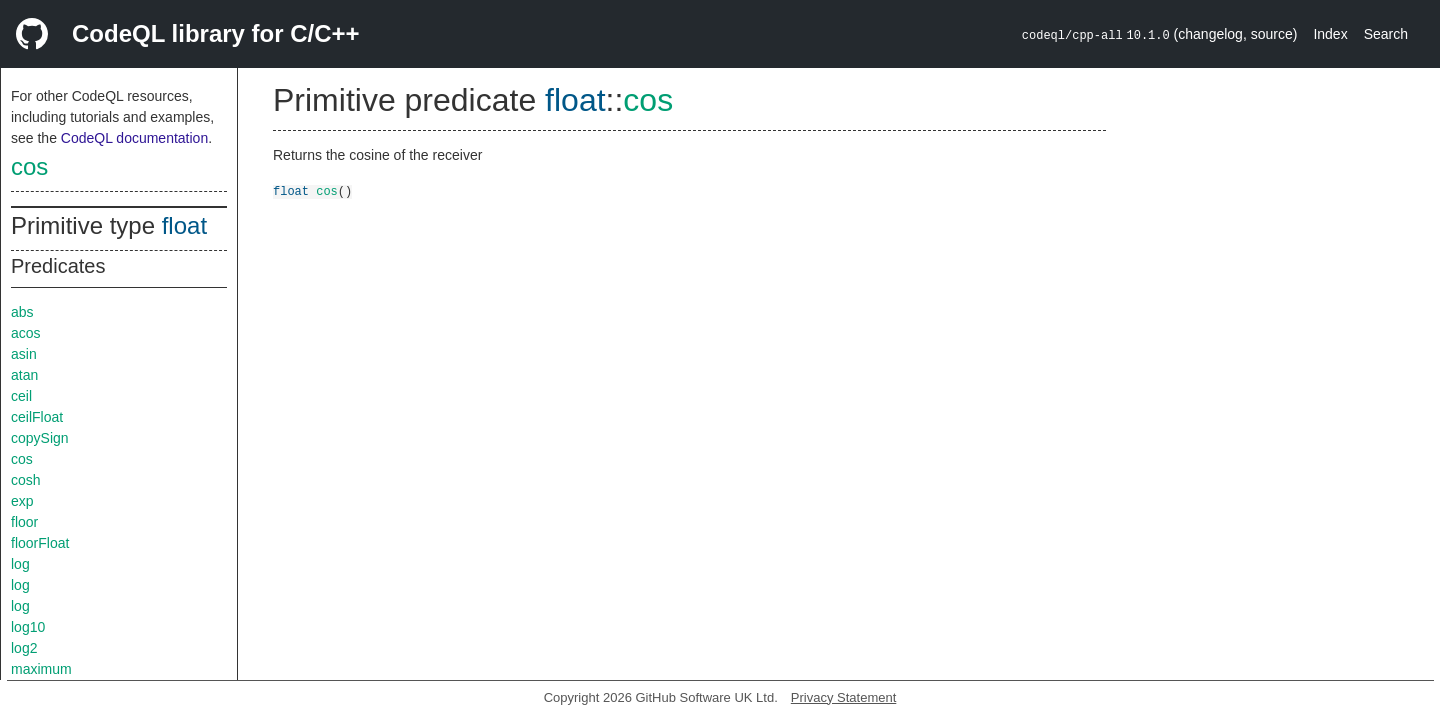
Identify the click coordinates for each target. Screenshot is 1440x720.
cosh (26, 480)
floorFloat (40, 543)
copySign (40, 438)
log (20, 564)
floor (24, 522)
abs (22, 312)
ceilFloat (37, 417)
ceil (21, 396)
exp (22, 501)
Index (1330, 34)
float (184, 225)
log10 (28, 627)
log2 (24, 648)
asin (24, 354)
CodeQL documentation (134, 138)
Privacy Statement (844, 697)
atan (24, 375)
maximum (41, 669)
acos (26, 333)
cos (29, 166)
